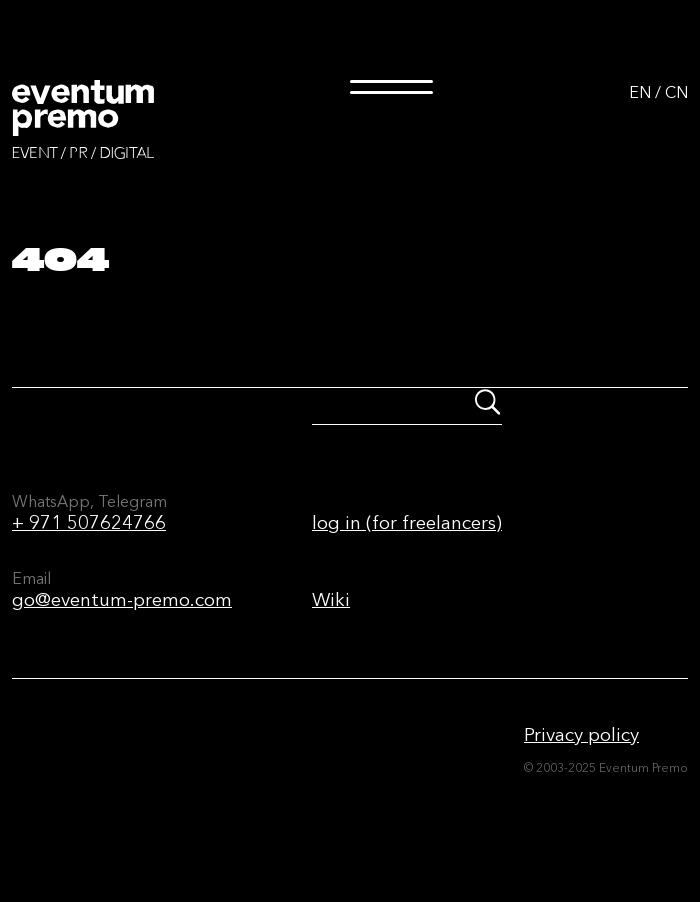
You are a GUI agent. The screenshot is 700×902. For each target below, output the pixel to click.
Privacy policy (581, 734)
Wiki (331, 599)
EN (640, 92)
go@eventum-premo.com (122, 599)
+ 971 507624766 (89, 522)
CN (676, 92)
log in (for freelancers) (407, 522)
